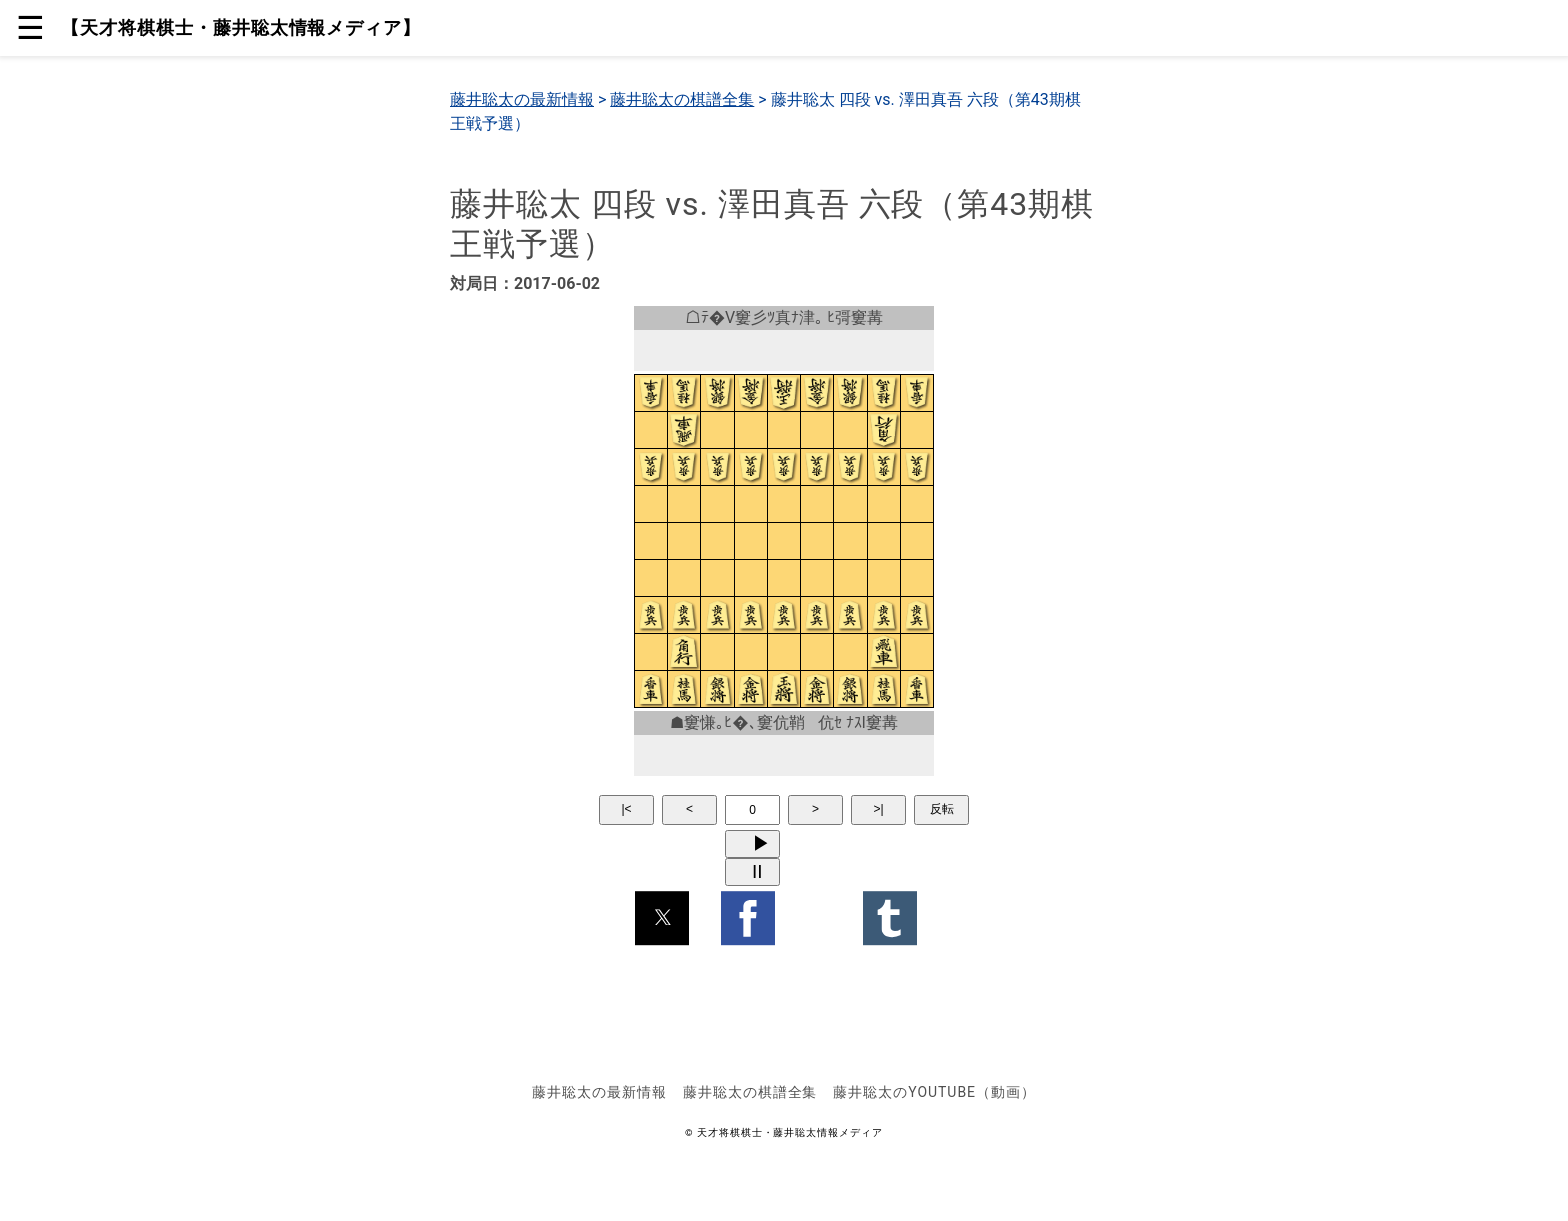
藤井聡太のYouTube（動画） (934, 1092)
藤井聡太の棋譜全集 (682, 99)
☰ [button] (30, 28)
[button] (662, 918)
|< (626, 809)
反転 (942, 809)
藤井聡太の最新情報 (522, 99)
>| (878, 809)
